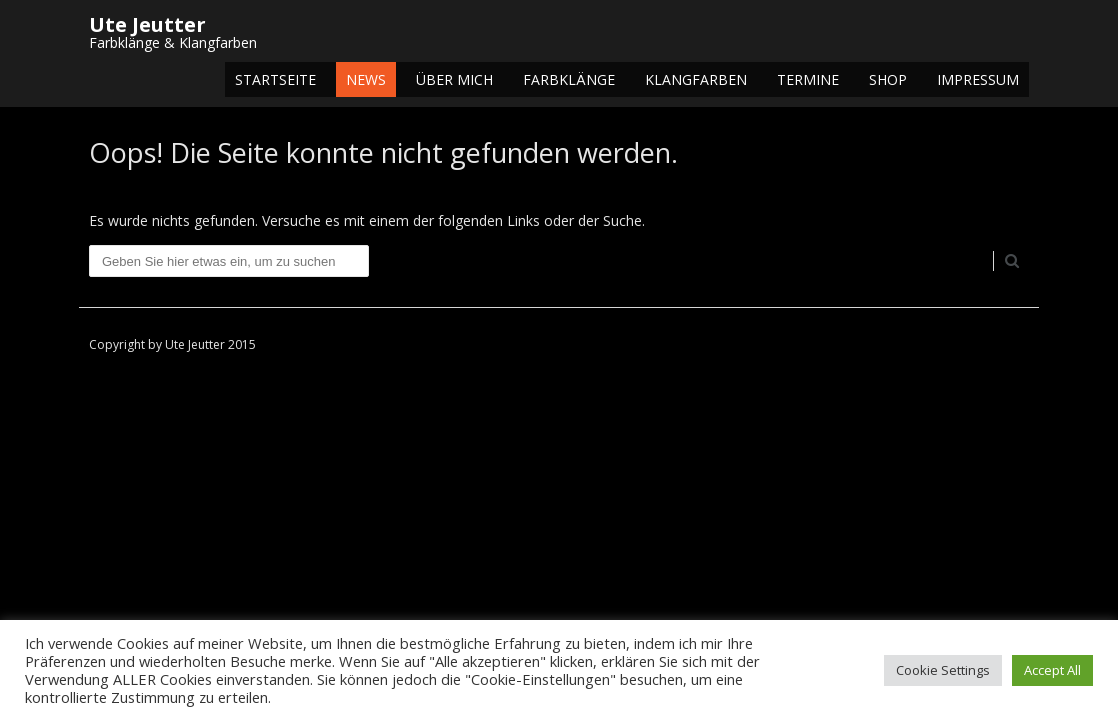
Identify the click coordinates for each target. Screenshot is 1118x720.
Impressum (978, 79)
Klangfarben (696, 79)
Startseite (275, 79)
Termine (808, 79)
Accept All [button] (1052, 670)
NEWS (366, 79)
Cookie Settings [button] (943, 670)
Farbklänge (569, 79)
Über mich (454, 79)
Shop (888, 79)
